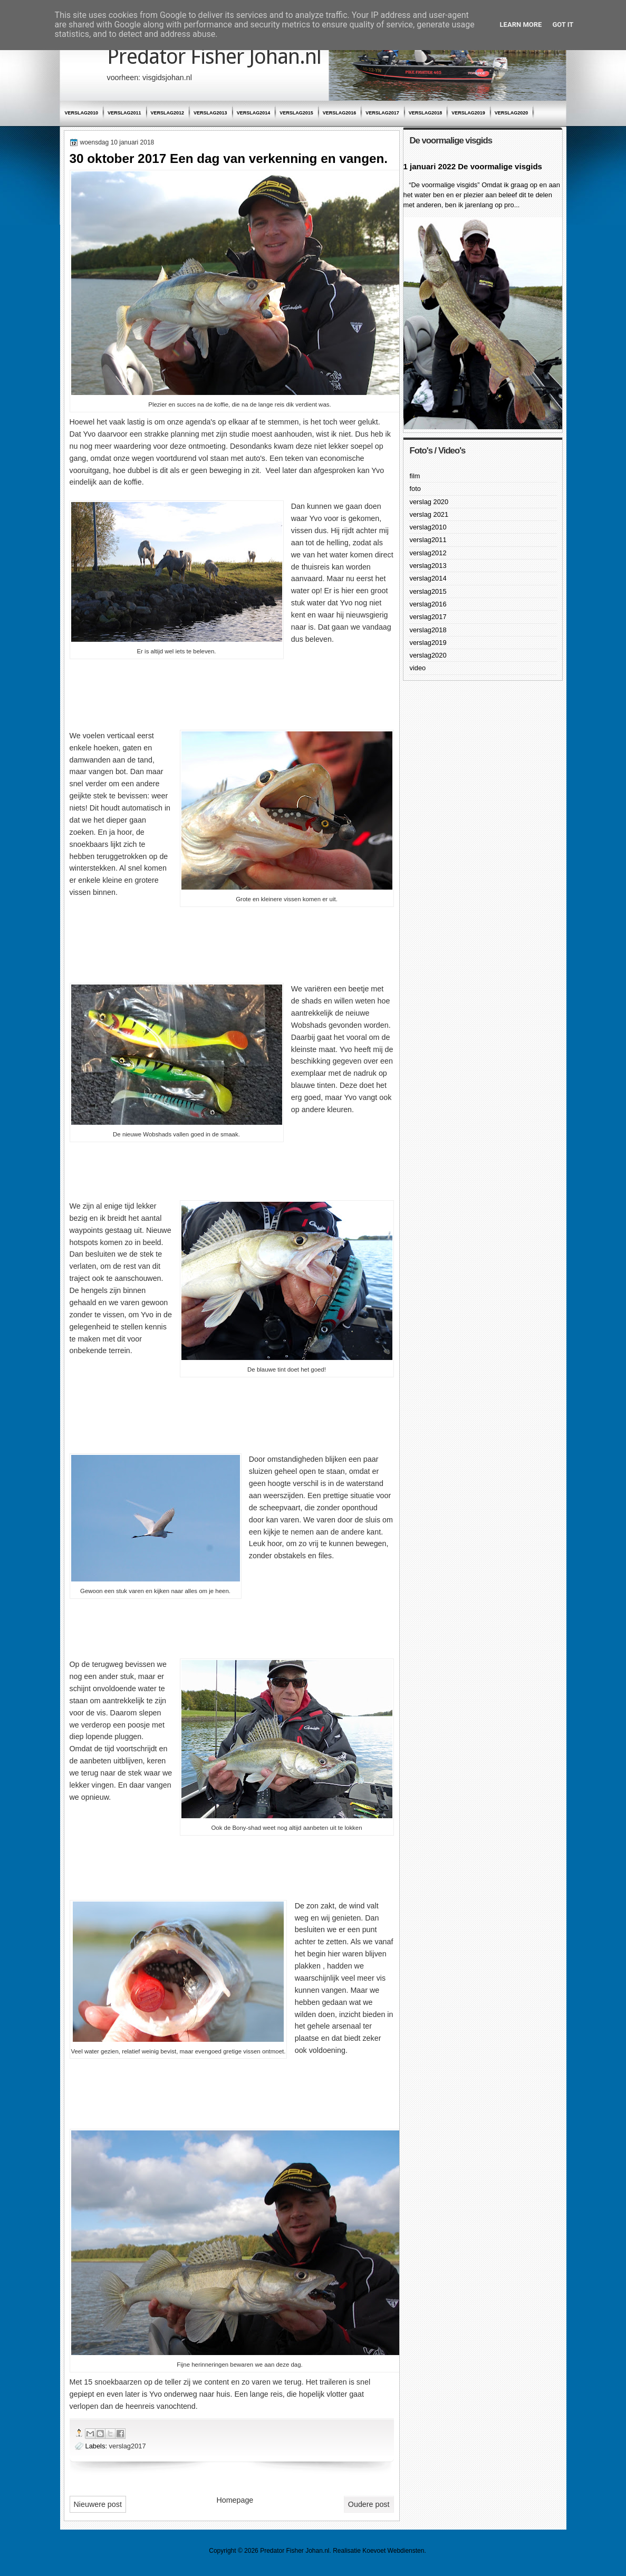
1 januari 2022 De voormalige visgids (472, 166)
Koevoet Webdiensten (393, 2550)
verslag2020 (511, 112)
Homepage (234, 2500)
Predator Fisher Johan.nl (214, 56)
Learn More (521, 24)
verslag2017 (382, 112)
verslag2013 (210, 112)
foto (415, 489)
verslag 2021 (429, 514)
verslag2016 (340, 112)
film (415, 476)
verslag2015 (296, 112)
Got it (562, 24)
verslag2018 (425, 112)
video (418, 668)
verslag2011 (124, 112)
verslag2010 (82, 112)
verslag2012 (168, 112)
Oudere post (369, 2504)
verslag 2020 (429, 502)
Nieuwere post (98, 2504)
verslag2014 (254, 112)
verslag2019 (468, 112)
